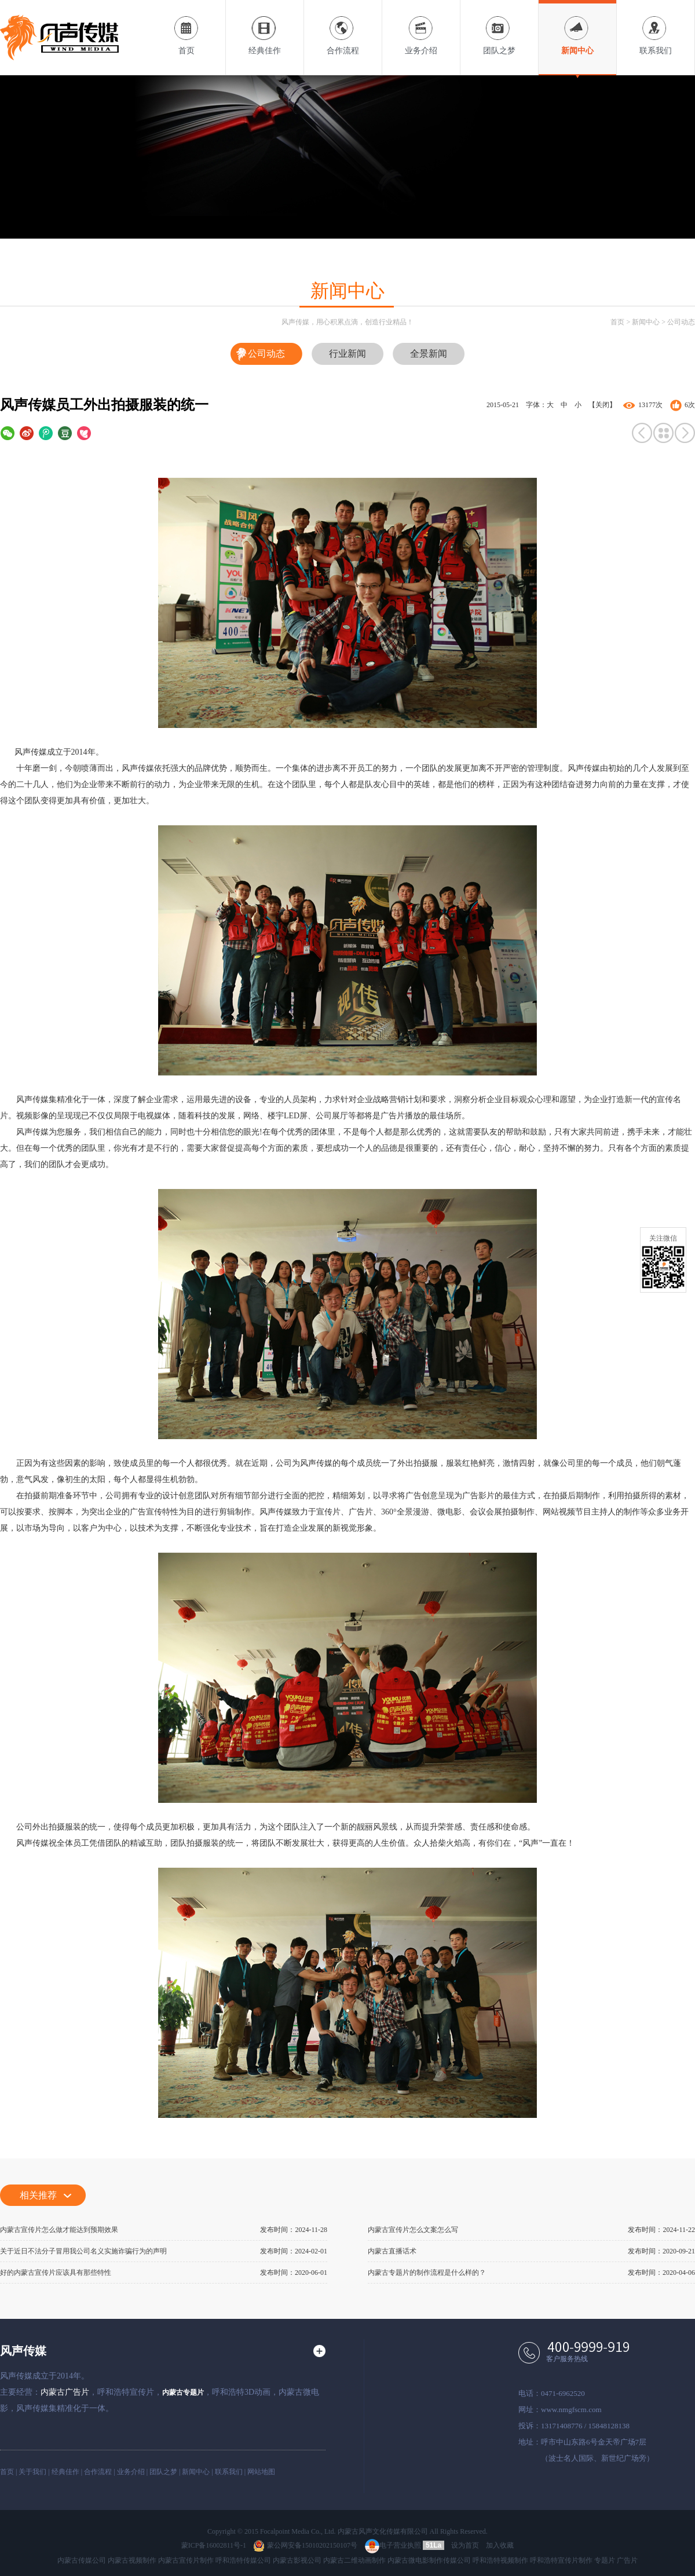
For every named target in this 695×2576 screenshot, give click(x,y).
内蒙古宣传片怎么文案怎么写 (413, 2230)
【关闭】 (602, 405)
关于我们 (32, 2472)
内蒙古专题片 (183, 2392)
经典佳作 (264, 27)
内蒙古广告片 (65, 2392)
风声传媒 (23, 2350)
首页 (186, 27)
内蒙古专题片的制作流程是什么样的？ (427, 2272)
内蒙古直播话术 (392, 2251)
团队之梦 (499, 27)
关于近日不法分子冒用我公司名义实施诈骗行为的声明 (83, 2251)
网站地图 (261, 2472)
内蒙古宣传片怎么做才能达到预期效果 (59, 2230)
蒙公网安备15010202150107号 (305, 2545)
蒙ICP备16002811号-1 (213, 2545)
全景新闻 (428, 353)
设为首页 (465, 2545)
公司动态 (681, 322)
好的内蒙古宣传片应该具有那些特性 (55, 2272)
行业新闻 (347, 353)
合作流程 (343, 27)
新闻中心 (577, 27)
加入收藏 (500, 2545)
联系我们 (655, 27)
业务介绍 (421, 27)
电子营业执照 (393, 2545)
